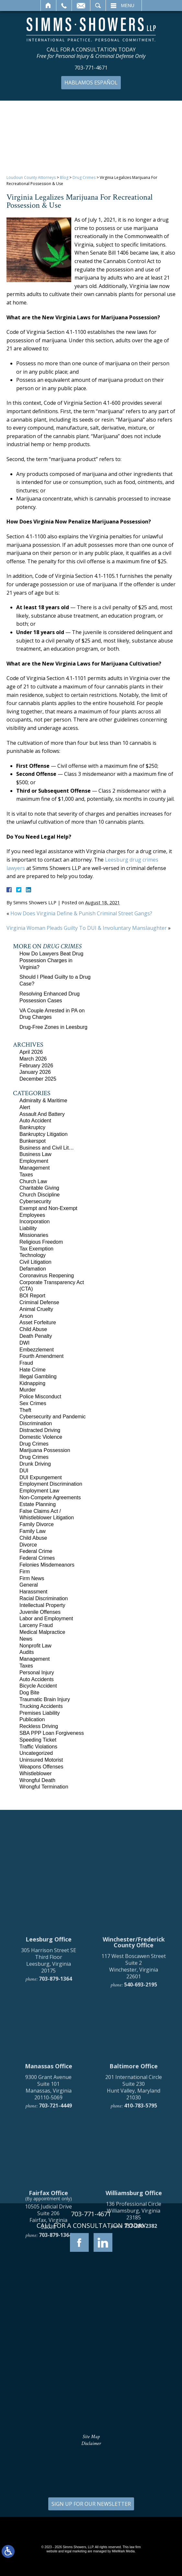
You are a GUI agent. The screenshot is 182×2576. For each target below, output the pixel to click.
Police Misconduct (40, 1396)
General (28, 1585)
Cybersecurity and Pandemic (52, 1416)
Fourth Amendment (41, 1356)
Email (81, 5)
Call (64, 5)
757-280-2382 (140, 2430)
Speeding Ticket (37, 1740)
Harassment (33, 1591)
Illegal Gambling (38, 1376)
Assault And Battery (42, 1114)
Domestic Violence (40, 1437)
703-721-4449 (55, 2310)
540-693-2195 (140, 2189)
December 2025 (37, 1079)
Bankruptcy (32, 1127)
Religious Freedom (41, 1242)
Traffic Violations (38, 1746)
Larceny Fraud (36, 1625)
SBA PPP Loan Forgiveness (51, 1733)
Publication (32, 1719)
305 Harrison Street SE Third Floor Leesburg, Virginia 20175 (48, 2165)
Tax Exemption (36, 1248)
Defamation (32, 1268)
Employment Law (39, 1490)
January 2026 (35, 1072)
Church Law (33, 1181)
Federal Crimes (37, 1558)
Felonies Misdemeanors (46, 1565)
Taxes (26, 1174)
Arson (26, 1316)
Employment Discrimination (50, 1484)
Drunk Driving (35, 1464)
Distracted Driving (39, 1430)
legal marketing (76, 2551)
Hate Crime (32, 1369)
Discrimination (35, 1423)
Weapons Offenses (41, 1766)
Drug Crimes (84, 177)
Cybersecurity (35, 1201)
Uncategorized (36, 1753)
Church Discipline (39, 1194)
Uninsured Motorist (41, 1760)
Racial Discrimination (43, 1598)
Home (48, 5)
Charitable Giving (39, 1188)
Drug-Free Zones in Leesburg (53, 1027)
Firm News (31, 1578)
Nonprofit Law (35, 1645)
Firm (24, 1571)
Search (98, 5)
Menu (127, 5)
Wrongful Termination (43, 1786)
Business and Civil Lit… (46, 1147)
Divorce (28, 1544)
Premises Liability (39, 1713)
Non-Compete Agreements (50, 1497)
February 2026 (36, 1065)
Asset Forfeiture (37, 1322)
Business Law (35, 1154)
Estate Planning (37, 1504)
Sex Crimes (32, 1403)
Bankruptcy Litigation (43, 1134)
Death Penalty (35, 1336)
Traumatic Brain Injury (44, 1699)
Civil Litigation (35, 1262)
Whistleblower (35, 1773)
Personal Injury (36, 1672)
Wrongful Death (37, 1780)
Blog (64, 177)
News (25, 1639)
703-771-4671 (91, 67)
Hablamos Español (91, 82)
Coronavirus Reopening (46, 1275)
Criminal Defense (39, 1302)
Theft (25, 1410)
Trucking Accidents (41, 1706)
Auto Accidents (36, 1679)
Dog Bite (29, 1692)
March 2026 (33, 1059)
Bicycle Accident (38, 1686)
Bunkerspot (32, 1141)
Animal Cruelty (36, 1309)
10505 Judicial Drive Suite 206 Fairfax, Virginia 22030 (48, 2421)
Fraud (26, 1363)
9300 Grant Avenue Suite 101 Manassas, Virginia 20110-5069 (48, 2292)
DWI (24, 1343)
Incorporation (34, 1221)
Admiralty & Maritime (43, 1100)
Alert (24, 1107)
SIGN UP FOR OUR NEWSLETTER (91, 2503)
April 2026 (31, 1052)
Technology (32, 1255)
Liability (28, 1228)
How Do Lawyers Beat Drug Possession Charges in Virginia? (51, 960)
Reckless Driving (38, 1726)
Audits (26, 1652)
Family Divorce (36, 1524)
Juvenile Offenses (40, 1612)
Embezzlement (36, 1349)
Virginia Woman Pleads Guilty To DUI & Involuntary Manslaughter (86, 927)
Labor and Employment (46, 1618)
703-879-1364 (55, 2183)
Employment (33, 1161)
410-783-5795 (140, 2310)
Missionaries (33, 1235)
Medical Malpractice (42, 1632)
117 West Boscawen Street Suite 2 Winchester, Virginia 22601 (133, 2171)
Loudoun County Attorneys (31, 177)
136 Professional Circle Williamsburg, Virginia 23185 (133, 2415)
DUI (23, 1470)
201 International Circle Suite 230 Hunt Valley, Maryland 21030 (133, 2292)
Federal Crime (35, 1551)
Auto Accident (35, 1120)
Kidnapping (32, 1383)
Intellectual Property (42, 1605)
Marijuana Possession (44, 1450)
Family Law (32, 1531)
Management (34, 1168)
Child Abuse (33, 1329)
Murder (27, 1390)
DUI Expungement (40, 1477)
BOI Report (32, 1295)
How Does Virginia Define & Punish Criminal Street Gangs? (81, 913)
